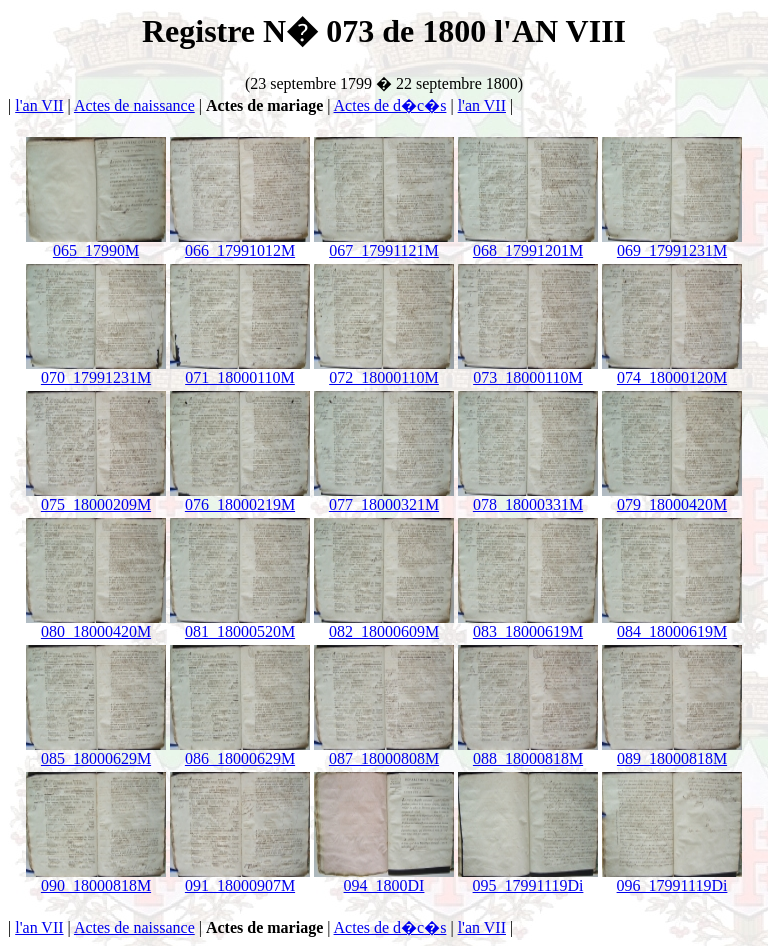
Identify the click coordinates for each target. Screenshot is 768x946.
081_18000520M (240, 624)
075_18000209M (96, 497)
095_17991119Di (528, 878)
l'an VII (39, 105)
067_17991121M (384, 243)
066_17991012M (240, 243)
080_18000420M (96, 624)
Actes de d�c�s (390, 105)
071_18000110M (240, 370)
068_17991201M (528, 243)
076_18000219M (240, 497)
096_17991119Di (672, 878)
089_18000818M (672, 751)
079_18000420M (672, 497)
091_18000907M (240, 878)
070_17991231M (96, 370)
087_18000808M (384, 751)
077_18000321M (384, 497)
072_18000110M (384, 370)
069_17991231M (672, 243)
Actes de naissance (134, 105)
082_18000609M (384, 624)
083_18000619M (528, 624)
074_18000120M (672, 370)
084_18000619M (672, 624)
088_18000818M (528, 751)
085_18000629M (96, 751)
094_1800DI (384, 878)
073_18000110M (528, 370)
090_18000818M (96, 878)
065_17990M (96, 243)
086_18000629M (240, 751)
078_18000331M (528, 497)
